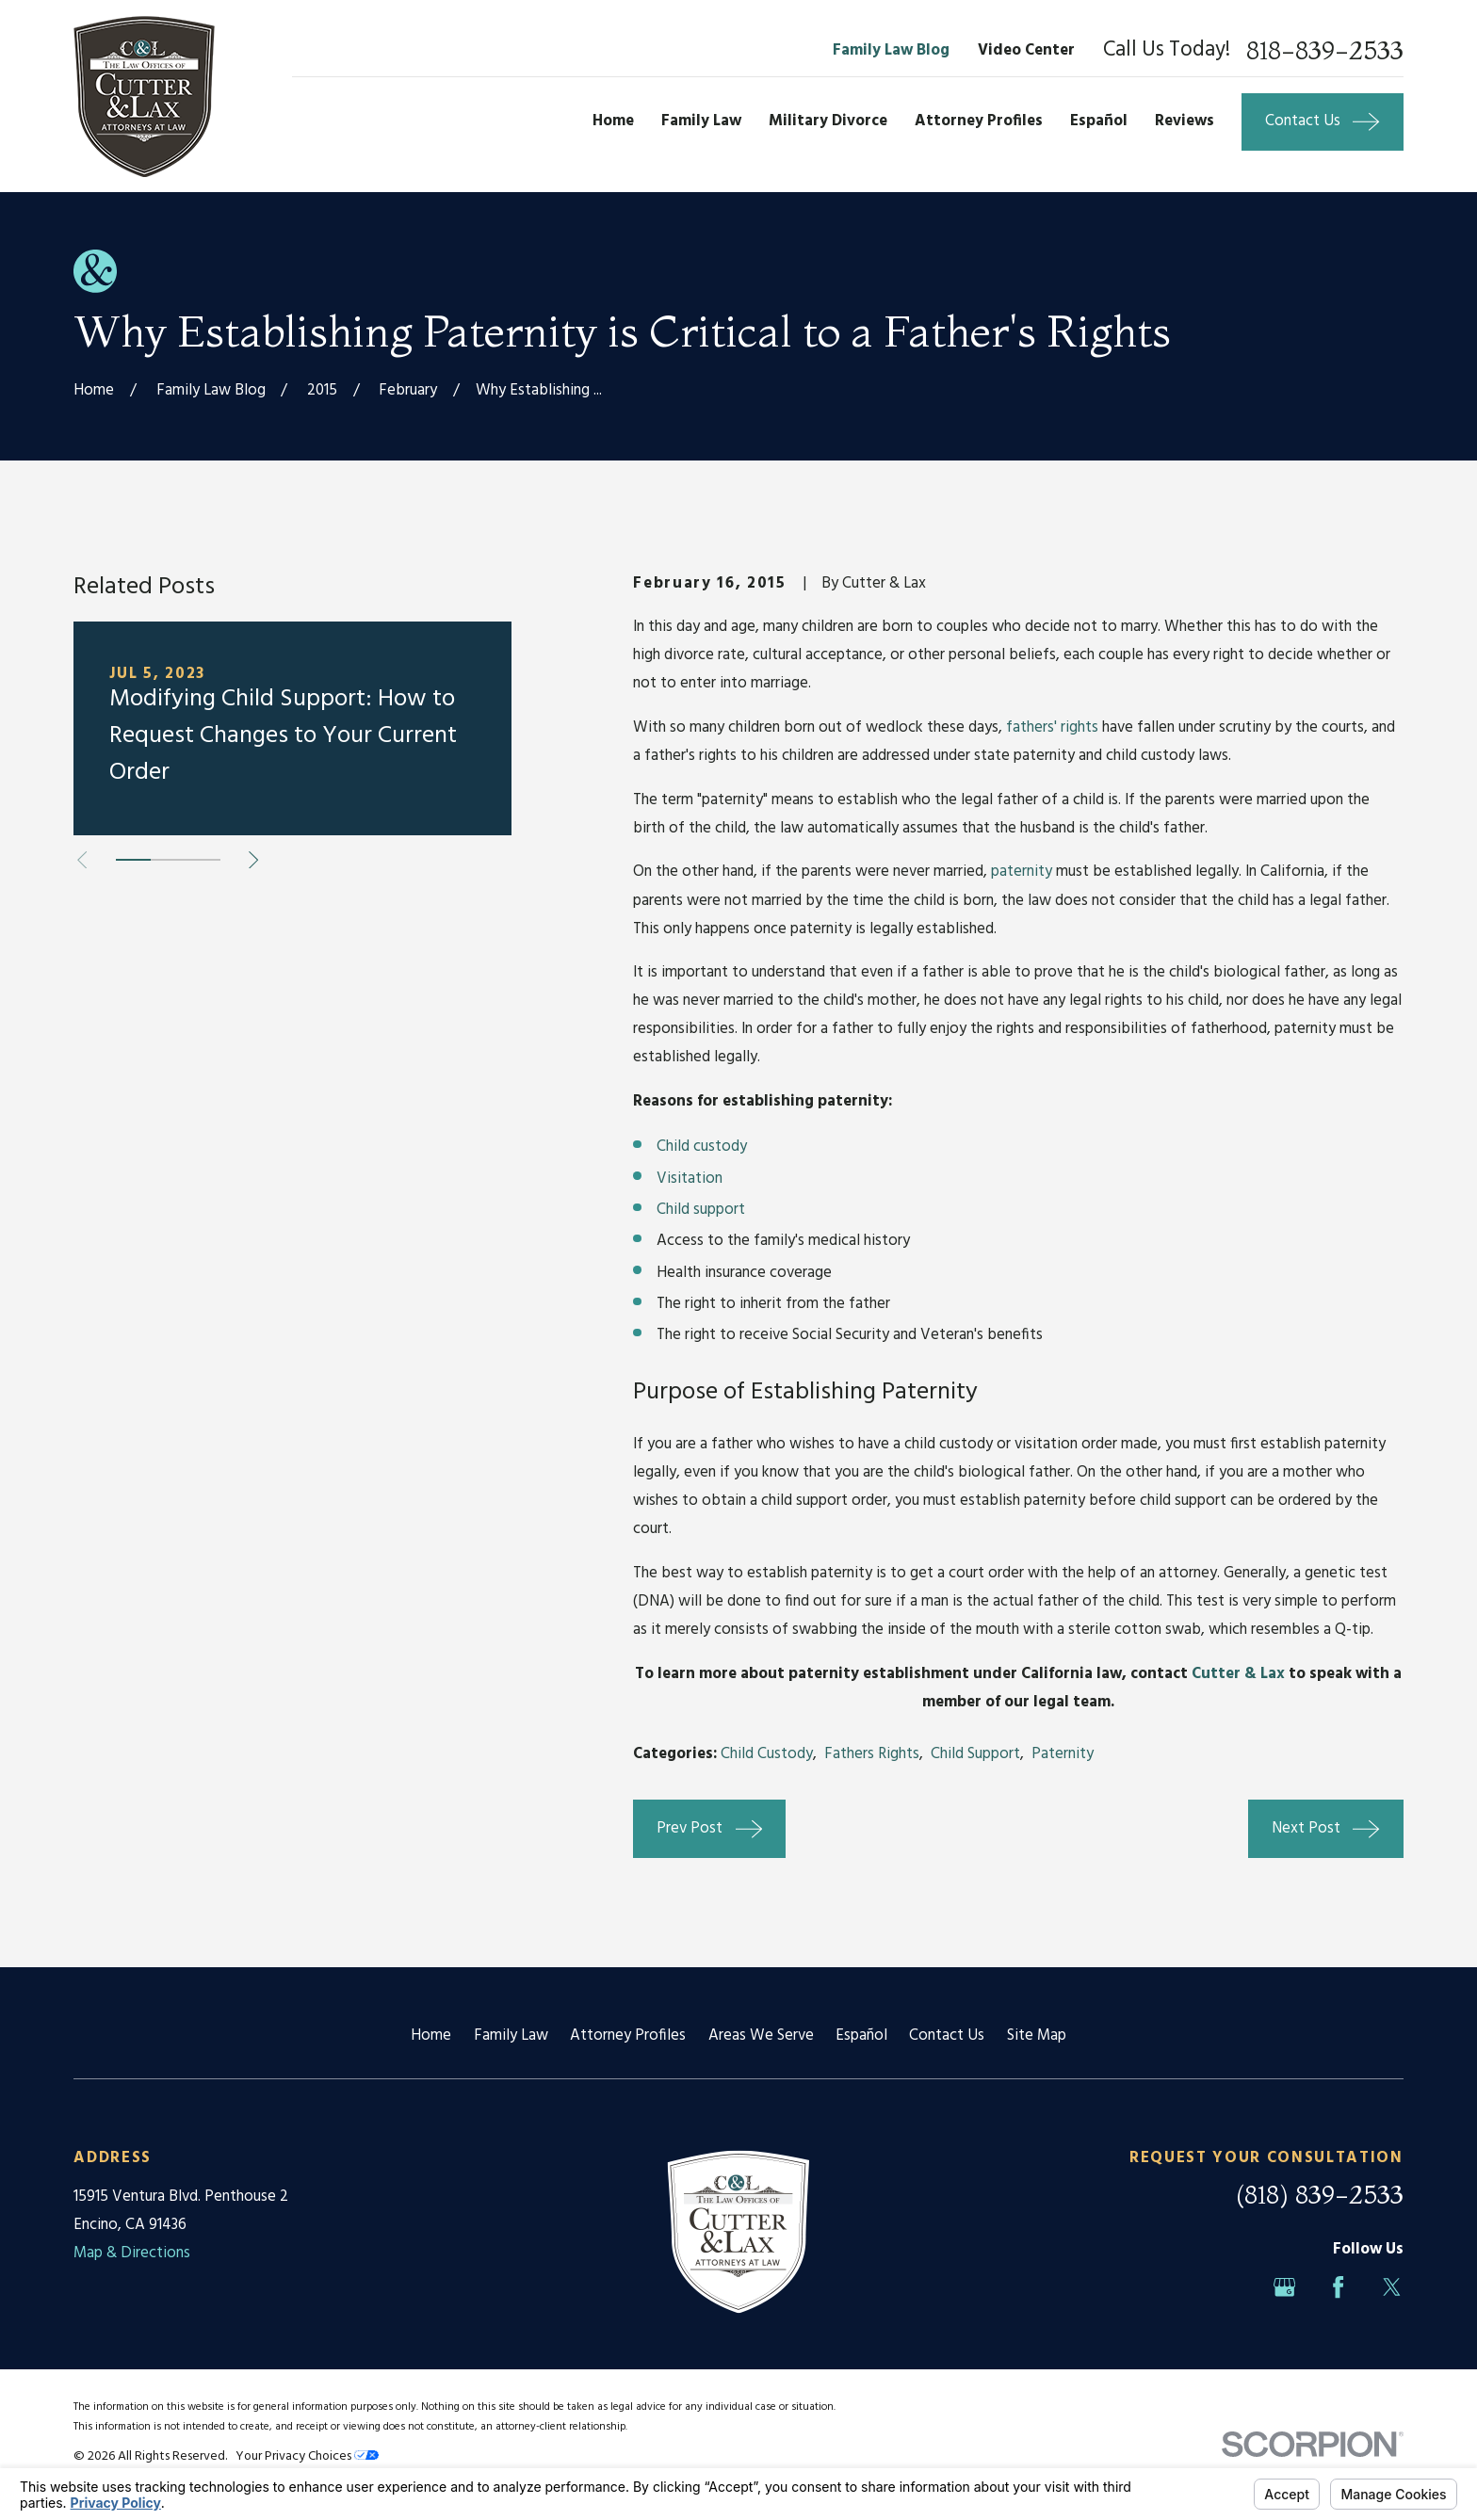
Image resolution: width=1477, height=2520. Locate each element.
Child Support (975, 1754)
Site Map (1036, 2035)
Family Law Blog (891, 50)
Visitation (689, 1178)
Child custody (702, 1146)
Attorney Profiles (628, 2035)
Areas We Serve (761, 2035)
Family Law (511, 2035)
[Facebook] (1338, 2287)
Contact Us (946, 2035)
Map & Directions (131, 2253)
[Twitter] (1392, 2287)
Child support (701, 1209)
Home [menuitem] (613, 121)
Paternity (1062, 1754)
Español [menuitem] (1099, 121)
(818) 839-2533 (1320, 2194)
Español (861, 2035)
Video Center (1026, 50)
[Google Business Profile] (1284, 2287)
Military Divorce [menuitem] (828, 121)
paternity (1021, 871)
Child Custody (767, 1754)
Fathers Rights (871, 1754)
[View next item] (253, 859)
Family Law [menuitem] (701, 121)
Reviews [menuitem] (1184, 121)
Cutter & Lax (1238, 1674)
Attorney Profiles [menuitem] (979, 121)
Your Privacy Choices (307, 2456)
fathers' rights (1052, 727)
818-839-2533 (1325, 51)
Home (431, 2035)
